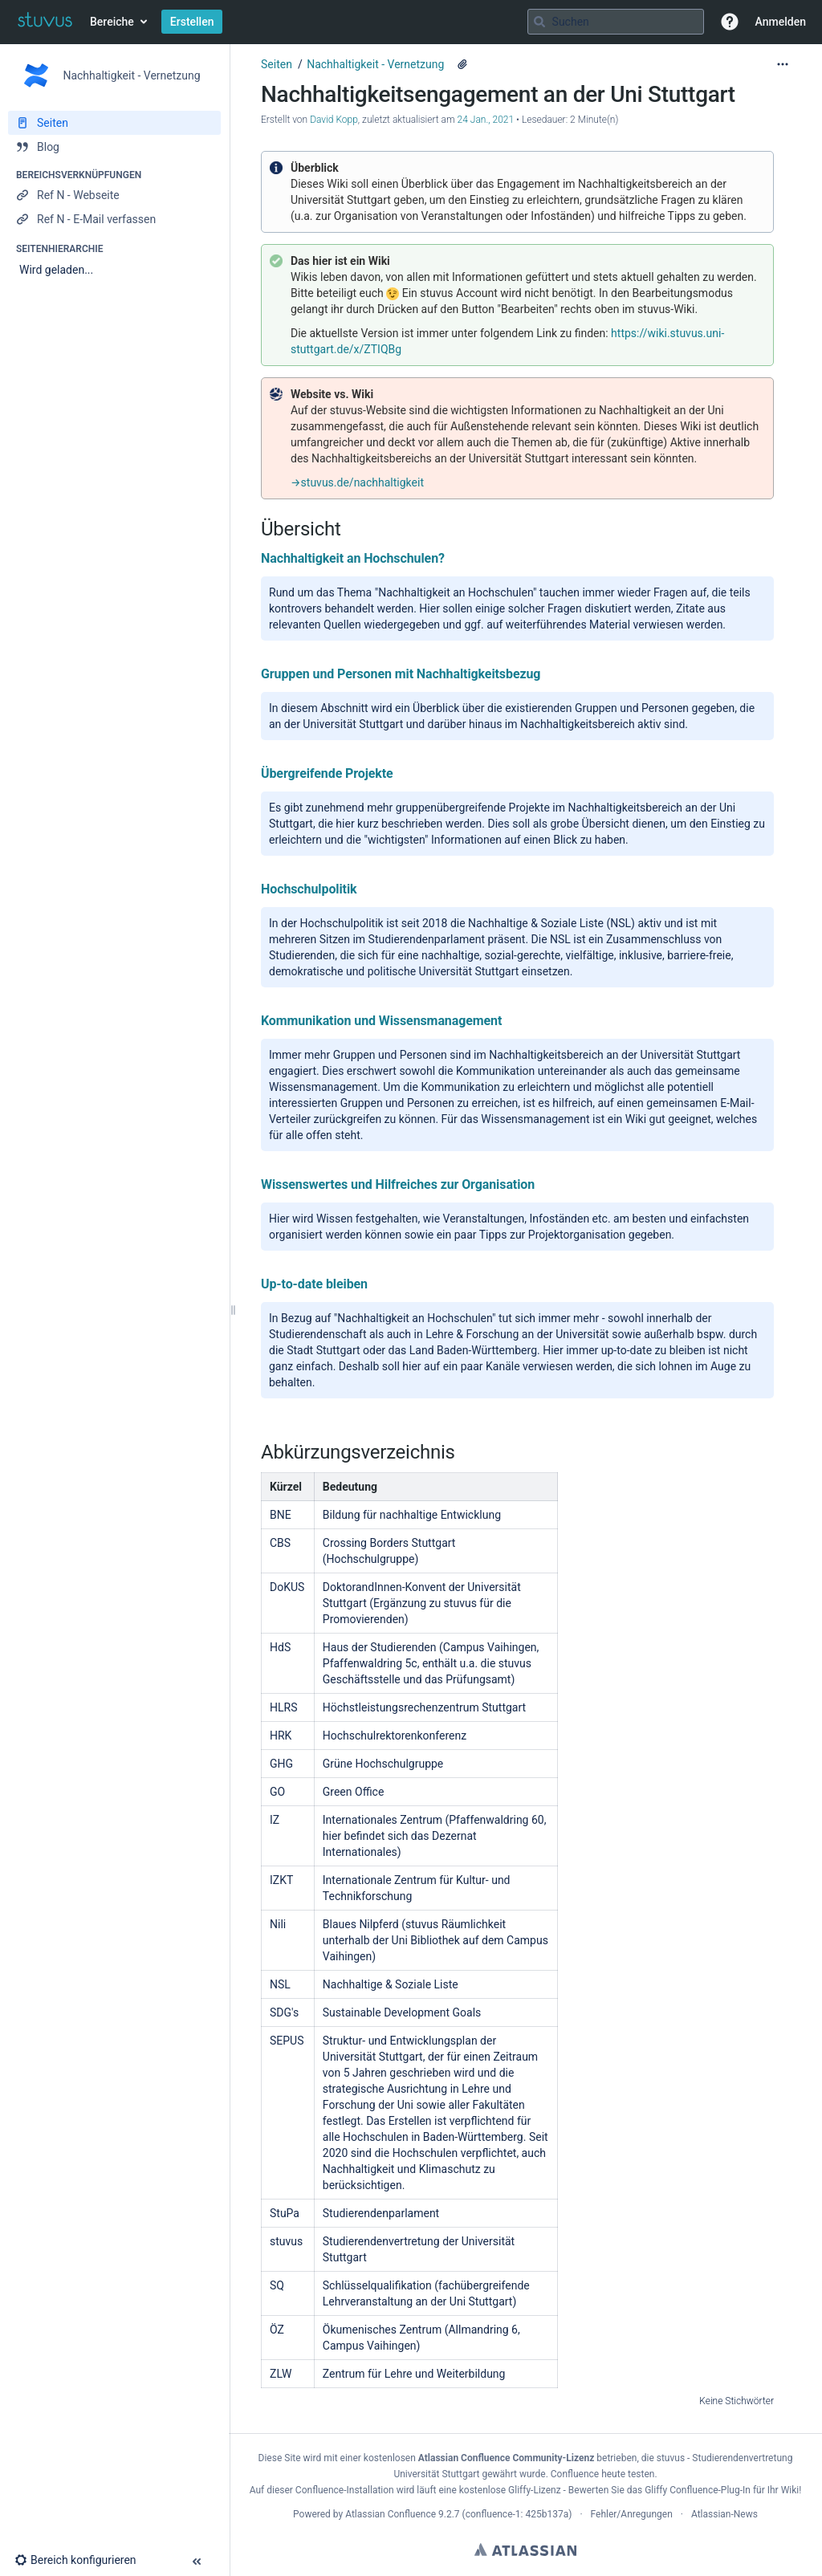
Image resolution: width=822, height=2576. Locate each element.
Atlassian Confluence (390, 2514)
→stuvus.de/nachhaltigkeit (357, 482)
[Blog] (114, 147)
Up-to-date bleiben (314, 1284)
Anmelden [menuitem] (780, 21)
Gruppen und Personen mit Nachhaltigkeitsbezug (400, 674)
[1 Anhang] (462, 64)
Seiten (276, 64)
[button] (729, 22)
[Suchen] (539, 21)
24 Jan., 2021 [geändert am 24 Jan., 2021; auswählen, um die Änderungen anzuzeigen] (486, 119)
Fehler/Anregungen (632, 2514)
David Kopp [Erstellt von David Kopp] (334, 119)
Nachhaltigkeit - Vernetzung (375, 64)
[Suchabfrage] (615, 22)
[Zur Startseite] (45, 22)
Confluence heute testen (603, 2474)
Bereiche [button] (112, 21)
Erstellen (192, 21)
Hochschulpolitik (309, 889)
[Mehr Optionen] (782, 64)
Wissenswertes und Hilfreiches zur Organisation (398, 1184)
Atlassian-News (724, 2514)
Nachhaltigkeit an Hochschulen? (353, 558)
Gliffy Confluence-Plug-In (699, 2490)
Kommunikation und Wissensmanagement (381, 1020)
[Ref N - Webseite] (114, 195)
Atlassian (525, 2549)
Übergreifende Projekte (327, 773)
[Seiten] (114, 123)
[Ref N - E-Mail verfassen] (114, 219)
